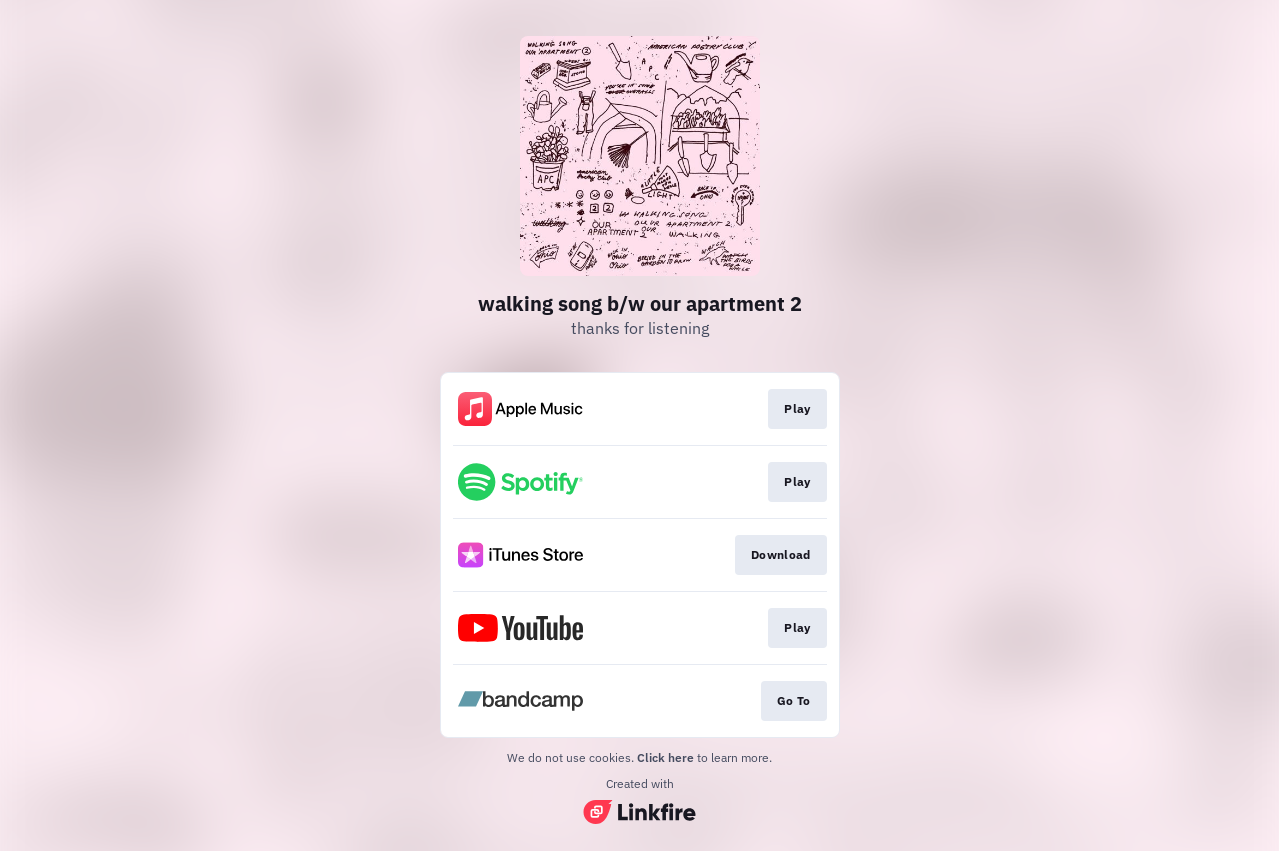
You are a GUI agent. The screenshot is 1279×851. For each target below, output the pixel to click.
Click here (665, 757)
